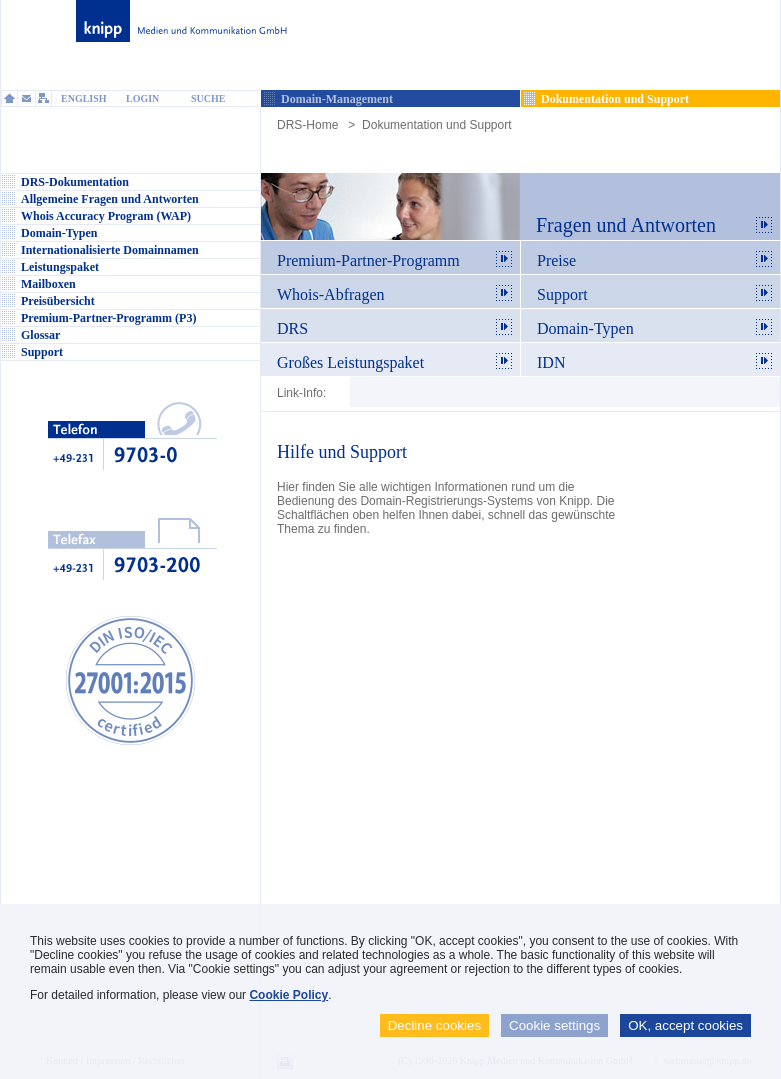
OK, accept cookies (685, 1025)
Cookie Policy (288, 995)
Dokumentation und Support (436, 125)
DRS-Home (307, 125)
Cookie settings (554, 1025)
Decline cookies (434, 1025)
